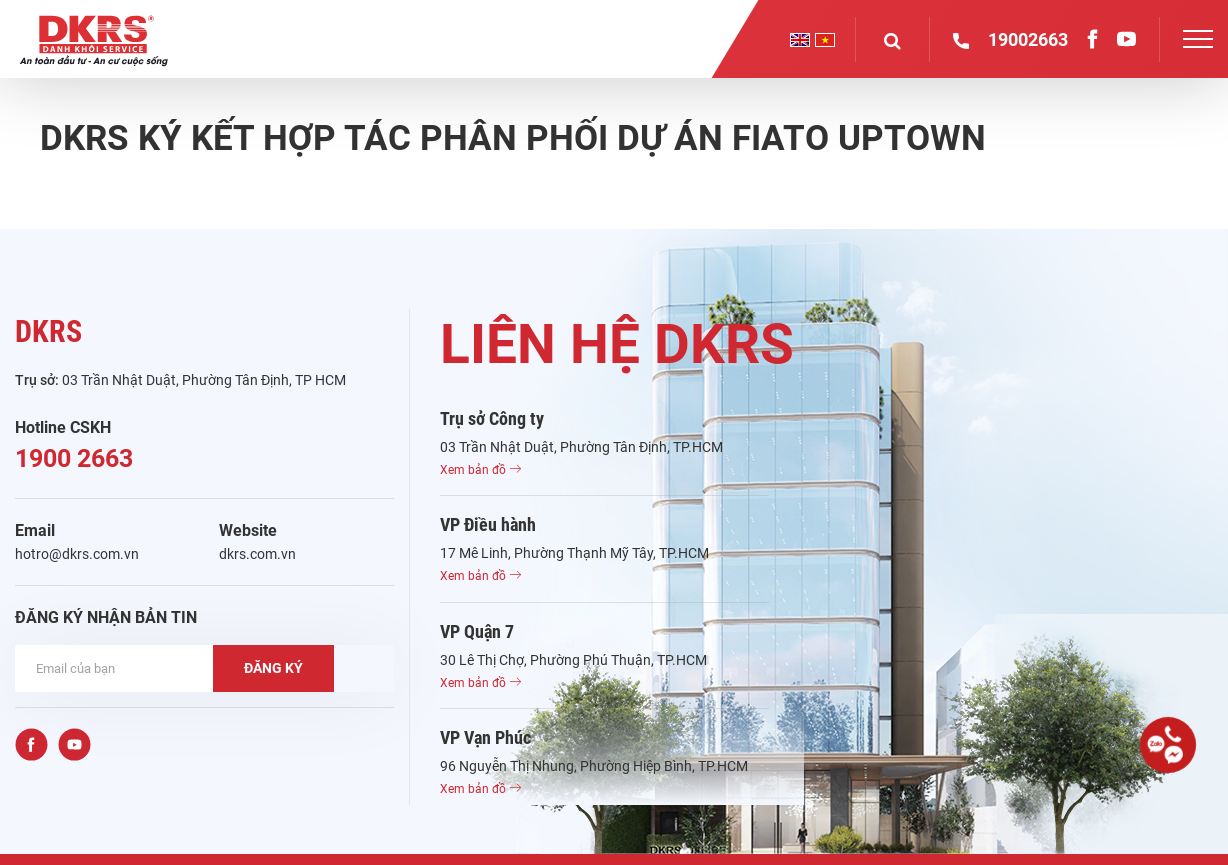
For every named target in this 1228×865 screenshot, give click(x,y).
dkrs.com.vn (257, 554)
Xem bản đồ (480, 470)
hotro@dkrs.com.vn (77, 554)
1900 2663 (74, 458)
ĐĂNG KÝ (273, 668)
